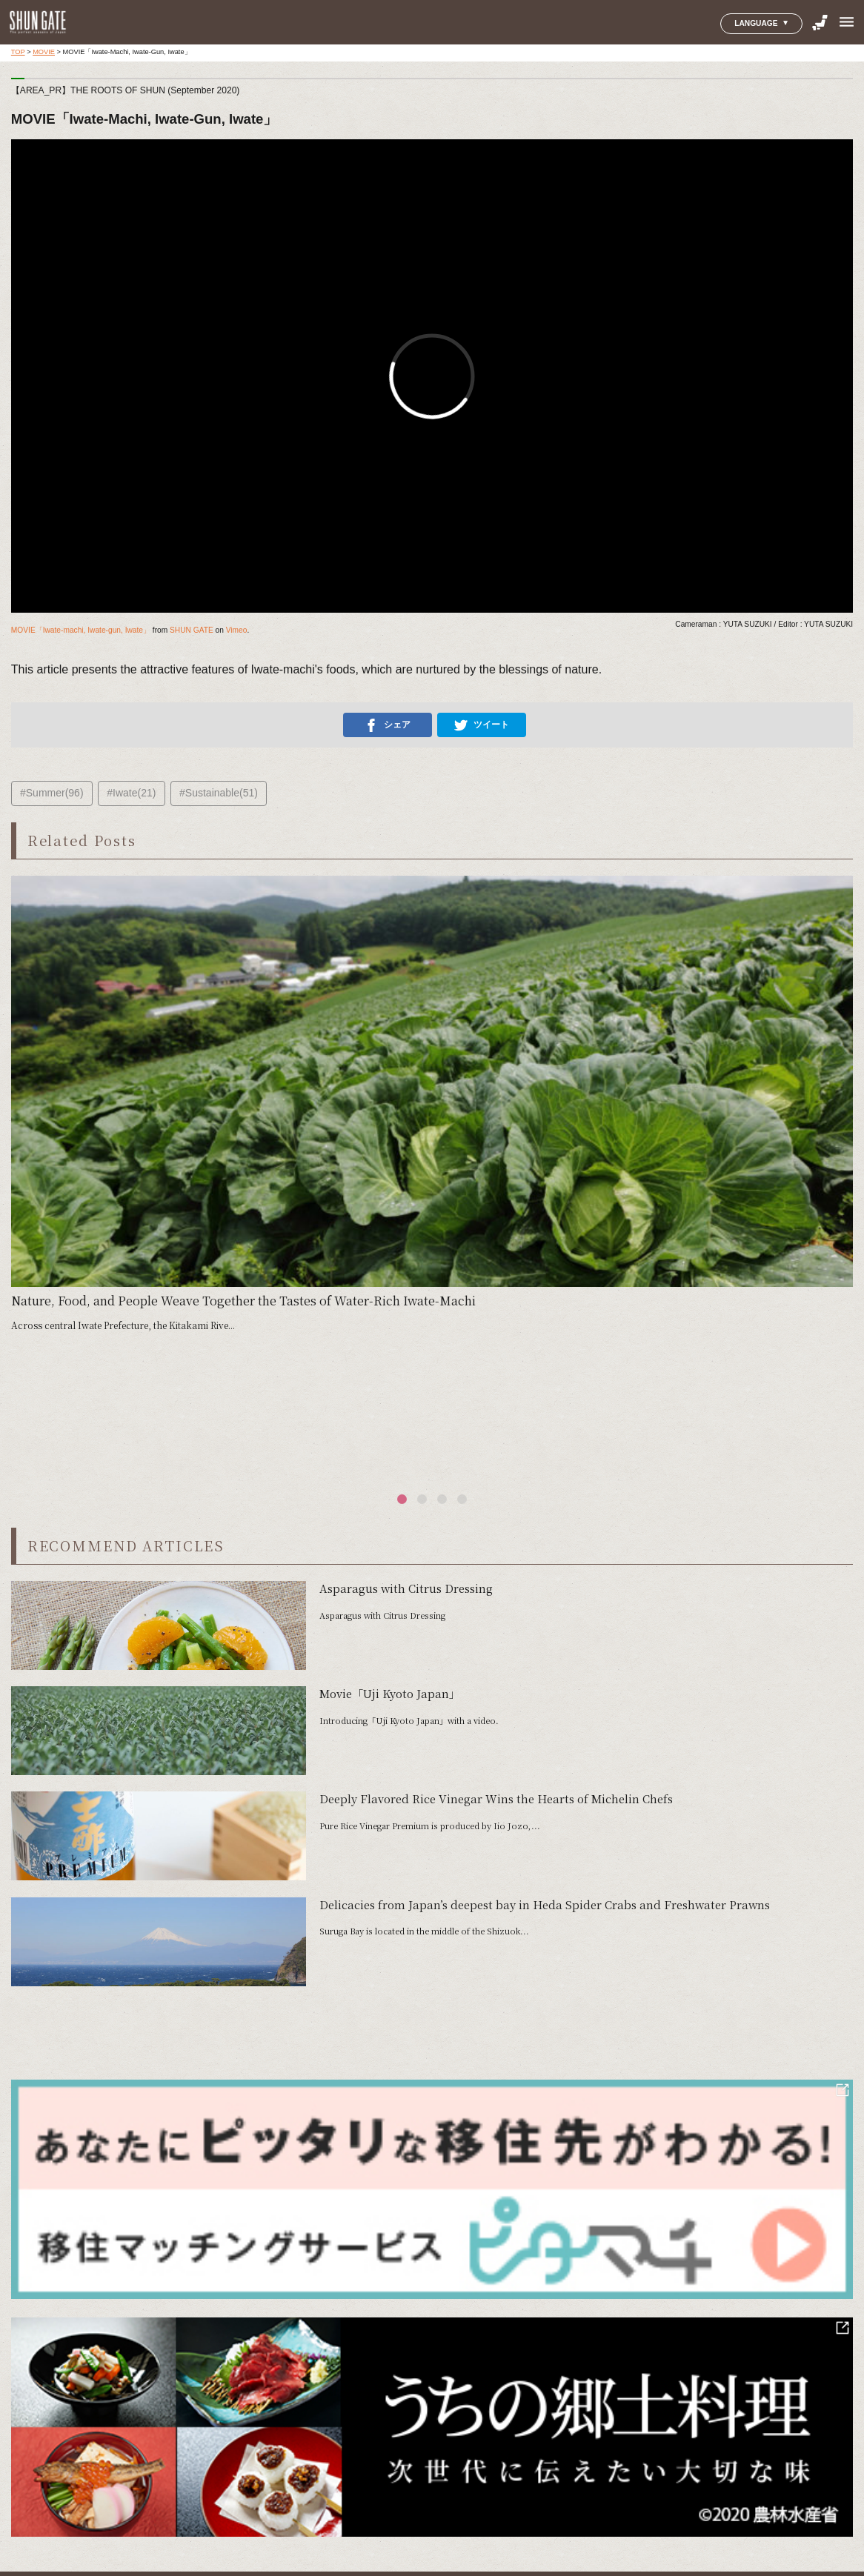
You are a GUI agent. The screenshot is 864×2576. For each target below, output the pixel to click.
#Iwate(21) (131, 793)
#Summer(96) (52, 793)
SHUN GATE (191, 630)
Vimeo (236, 630)
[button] (402, 1499)
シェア (388, 725)
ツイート (481, 725)
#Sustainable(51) (218, 793)
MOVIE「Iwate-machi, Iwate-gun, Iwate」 (80, 630)
